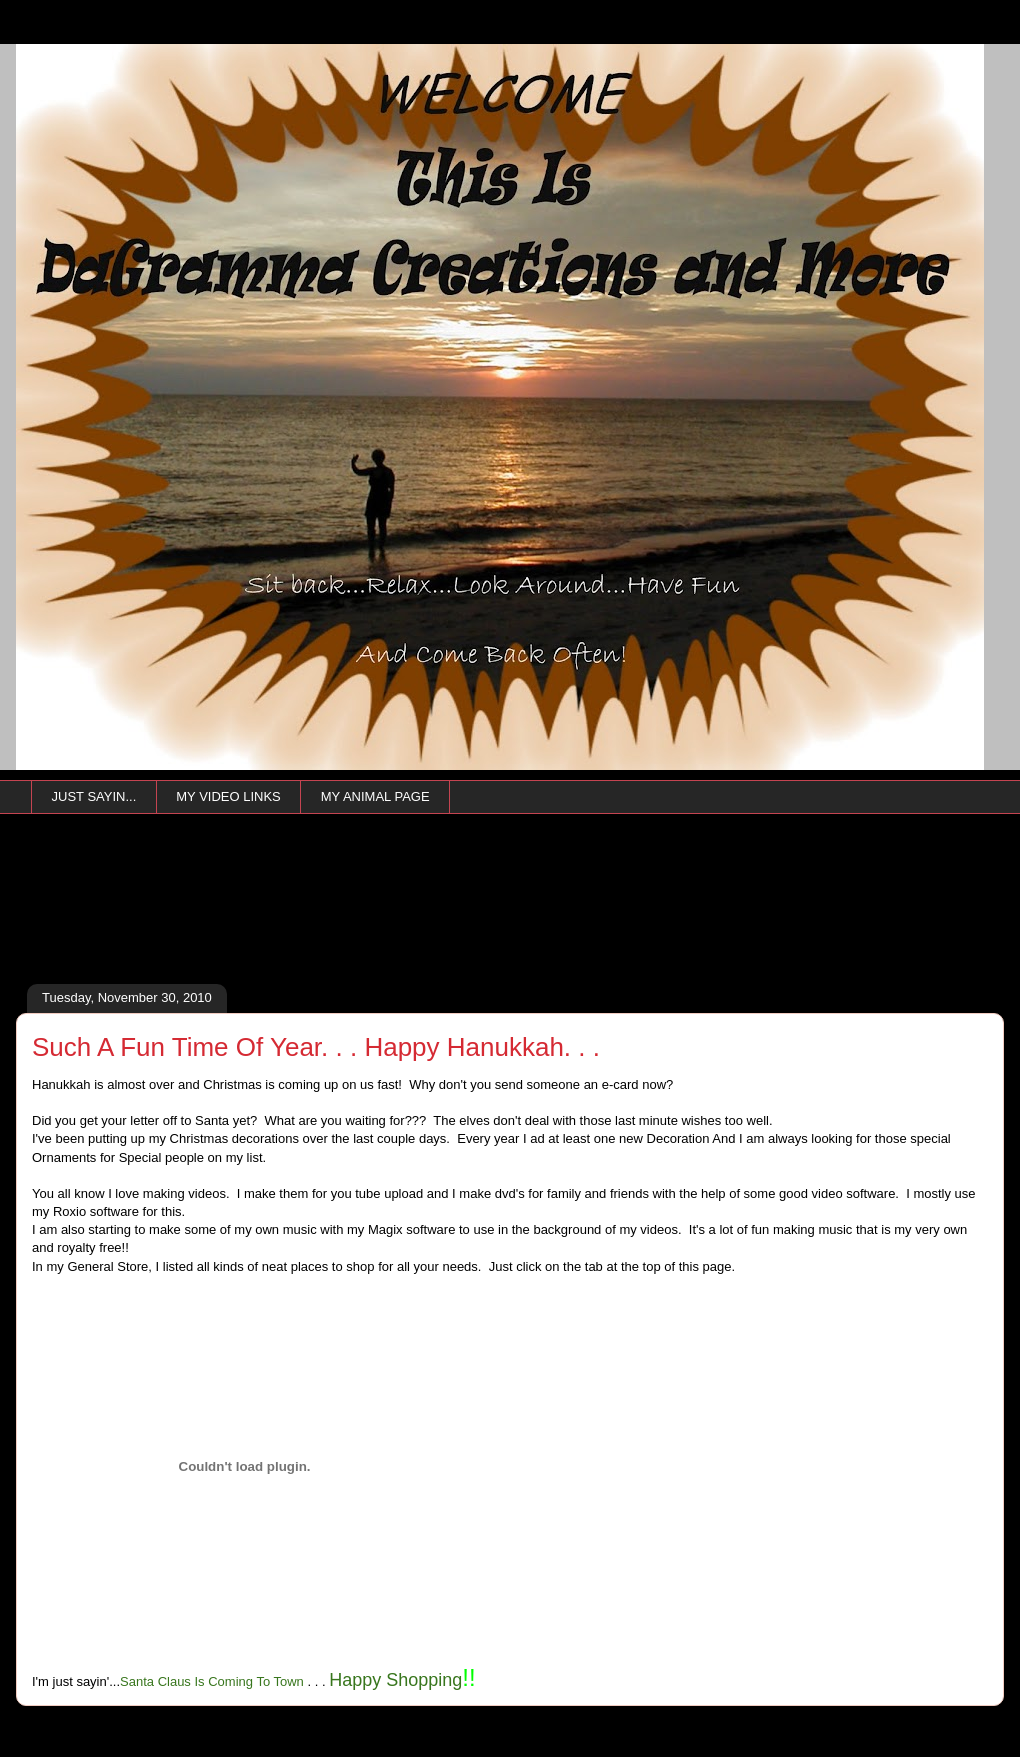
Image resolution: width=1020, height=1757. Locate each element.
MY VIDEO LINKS (228, 796)
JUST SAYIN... (94, 796)
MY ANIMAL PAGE (375, 796)
